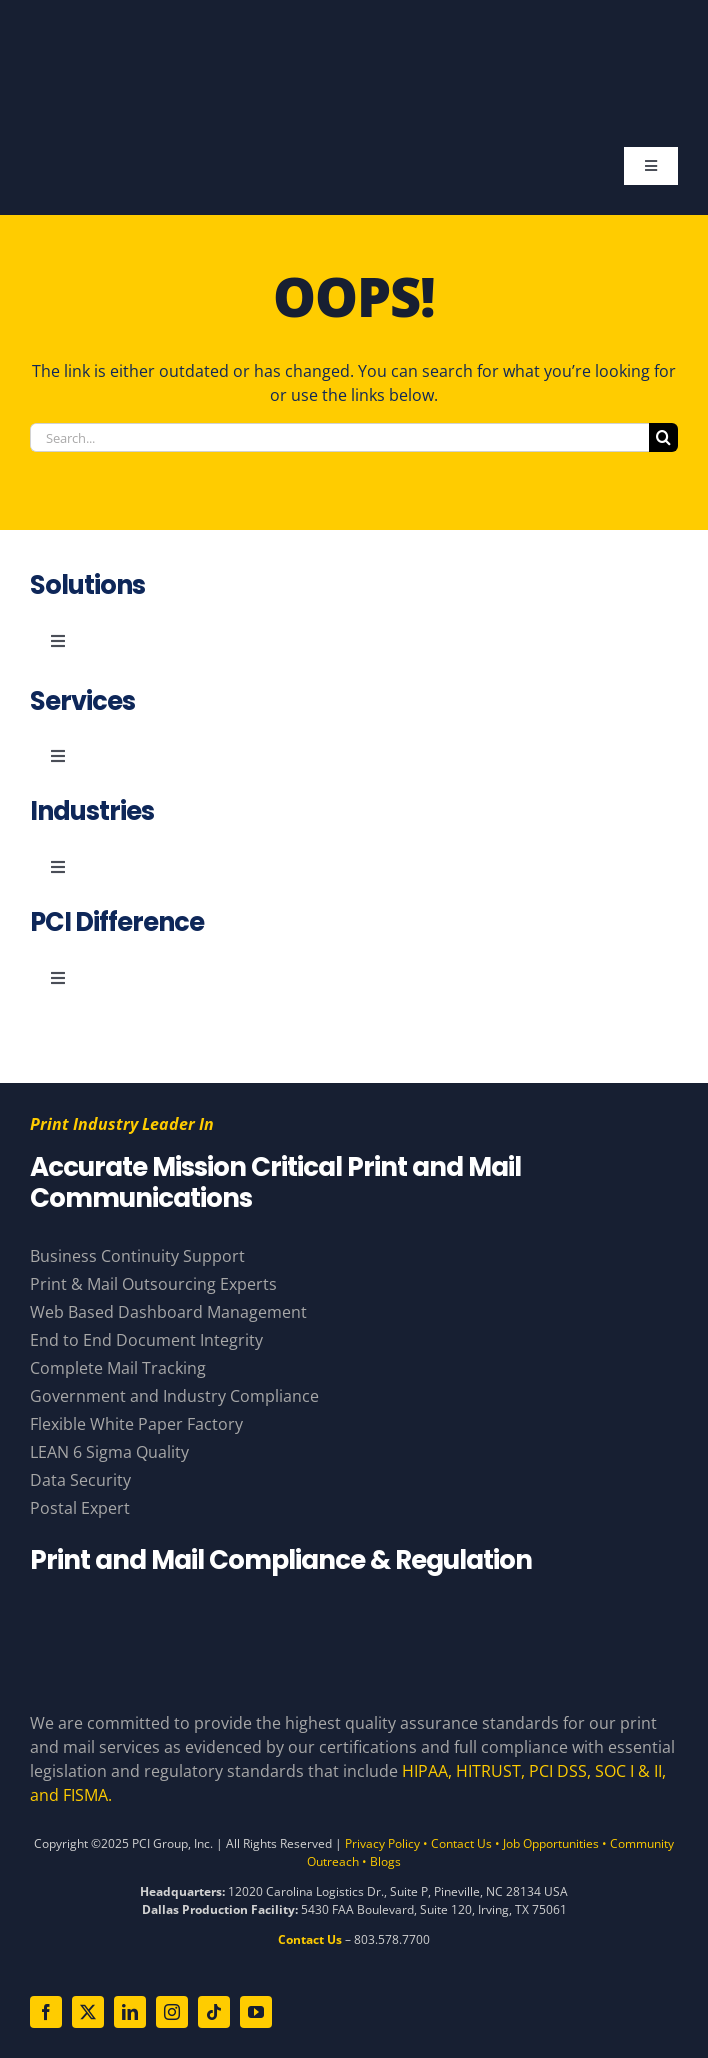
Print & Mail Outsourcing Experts (153, 1284)
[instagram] (172, 2012)
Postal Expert (80, 1508)
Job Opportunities (551, 1843)
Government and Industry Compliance (174, 1396)
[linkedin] (130, 2012)
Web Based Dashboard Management (168, 1312)
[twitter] (88, 2012)
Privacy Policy (382, 1843)
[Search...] (339, 437)
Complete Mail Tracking (118, 1368)
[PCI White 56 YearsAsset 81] (345, 38)
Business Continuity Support (137, 1256)
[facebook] (46, 2012)
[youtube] (256, 2012)
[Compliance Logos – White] (354, 1613)
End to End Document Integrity (146, 1340)
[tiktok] (214, 2012)
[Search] (663, 437)
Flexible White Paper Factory (136, 1424)
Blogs (385, 1861)
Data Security (80, 1480)
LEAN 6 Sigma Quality (109, 1452)
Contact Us (461, 1843)
